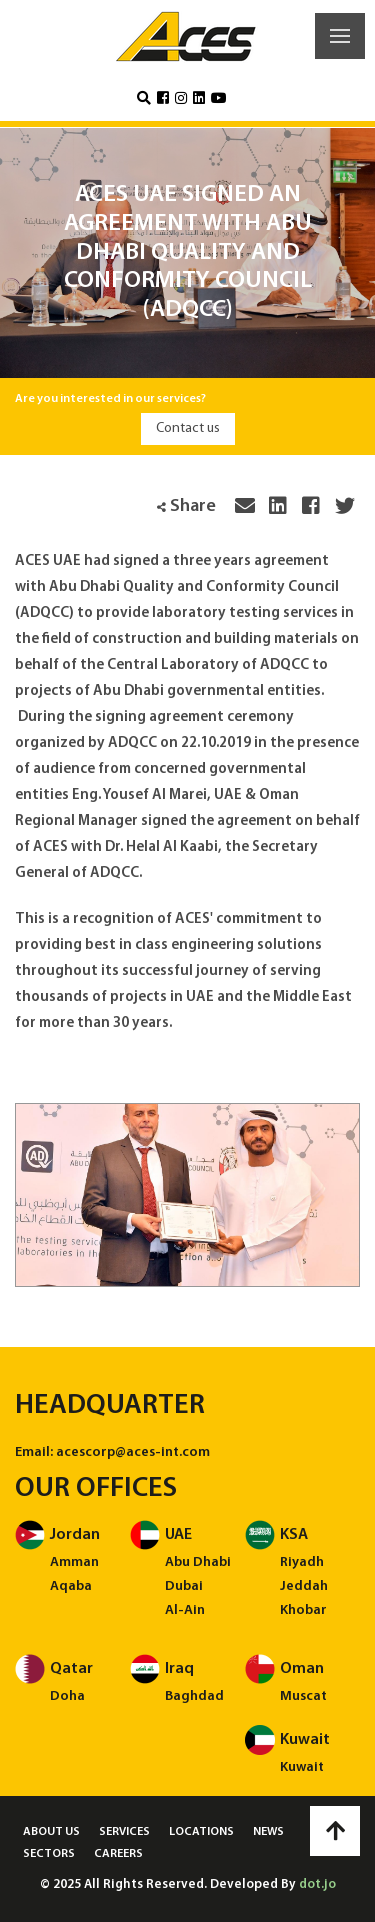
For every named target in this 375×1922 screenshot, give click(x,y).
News (268, 1832)
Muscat (303, 1696)
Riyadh (302, 1562)
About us (51, 1832)
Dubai (184, 1586)
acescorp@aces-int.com (133, 1452)
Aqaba (71, 1586)
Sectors (49, 1854)
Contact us (188, 428)
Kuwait (302, 1767)
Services (124, 1832)
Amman (74, 1562)
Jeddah (304, 1586)
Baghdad (194, 1696)
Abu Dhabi (198, 1562)
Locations (201, 1832)
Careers (118, 1854)
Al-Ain (185, 1610)
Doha (67, 1696)
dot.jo (317, 1884)
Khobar (303, 1610)
